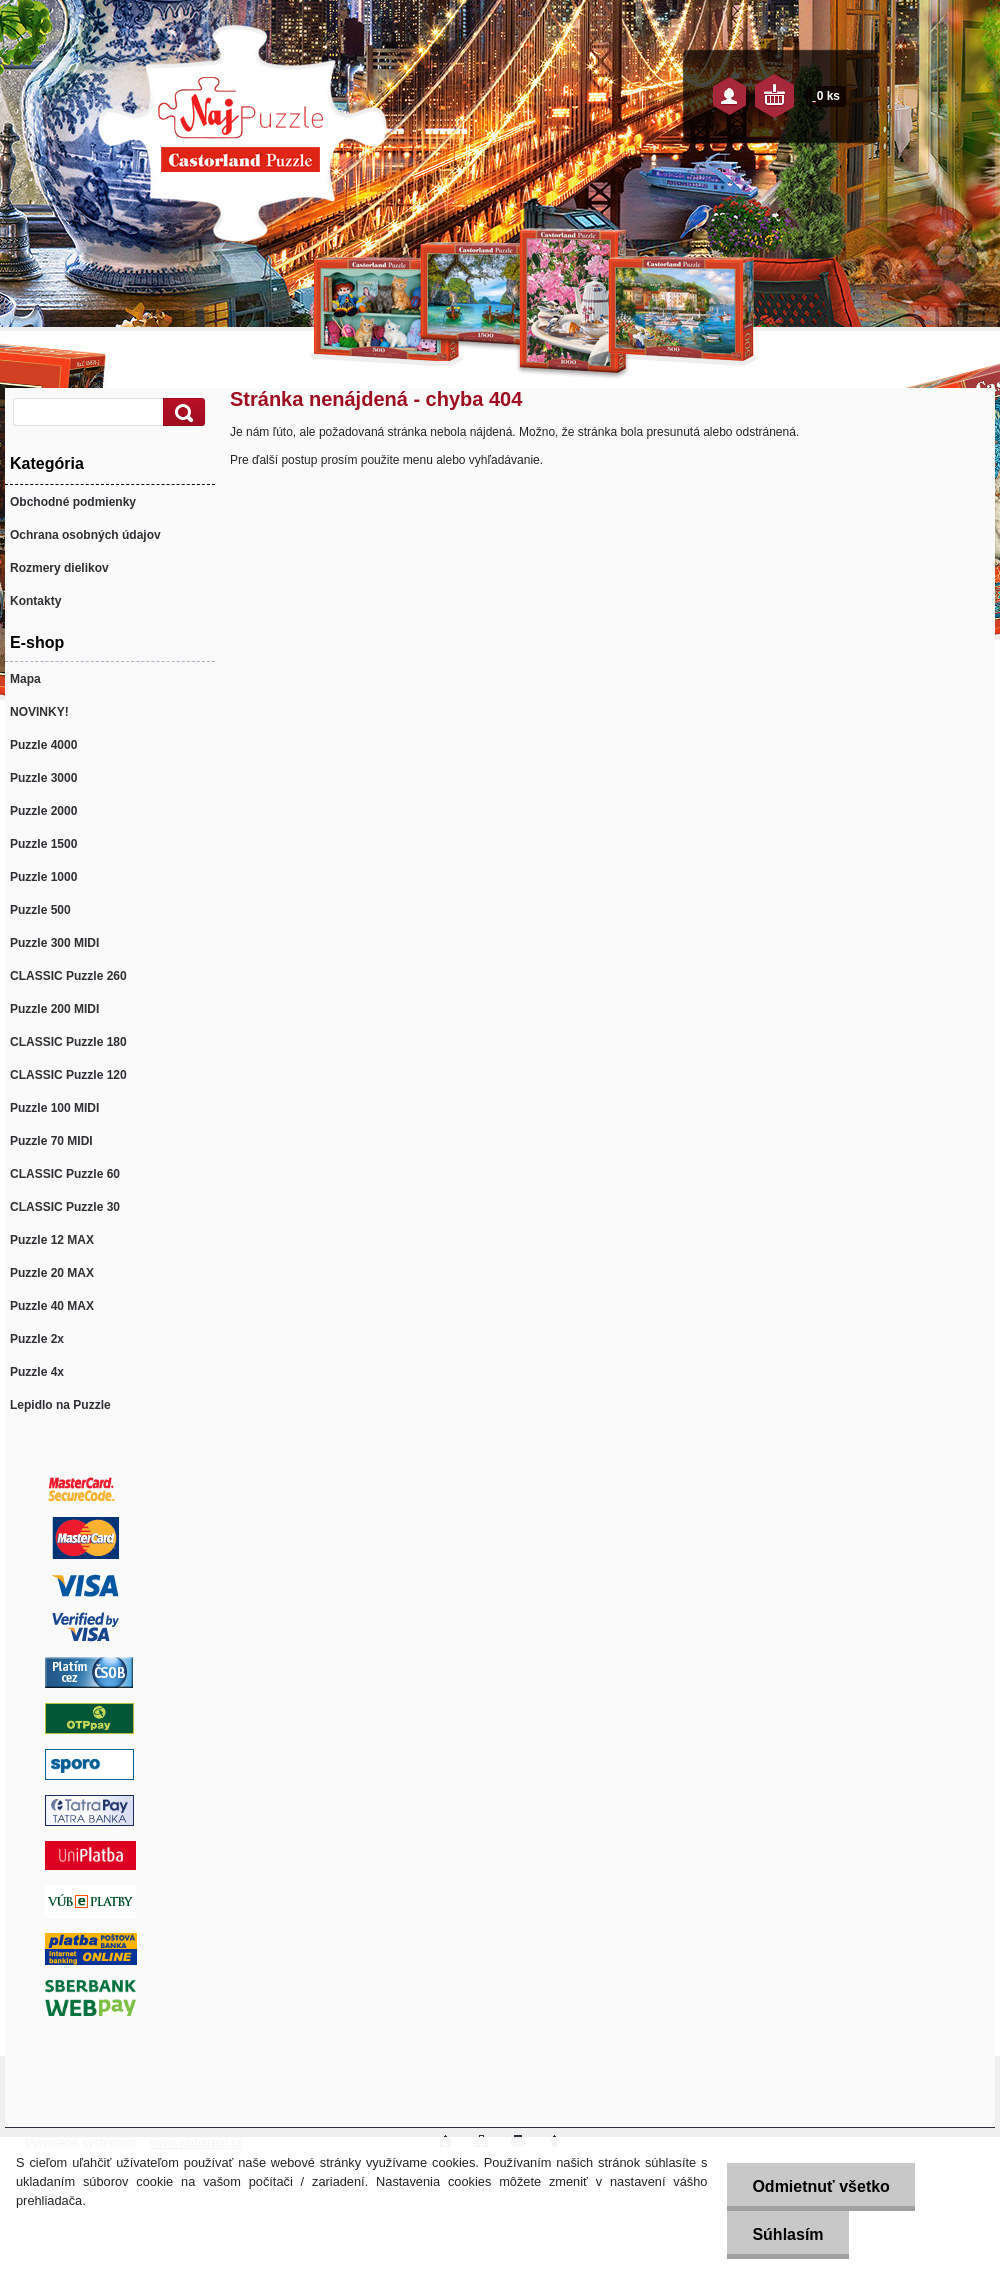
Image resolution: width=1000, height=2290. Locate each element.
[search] (181, 412)
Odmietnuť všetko (820, 2186)
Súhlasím (787, 2234)
